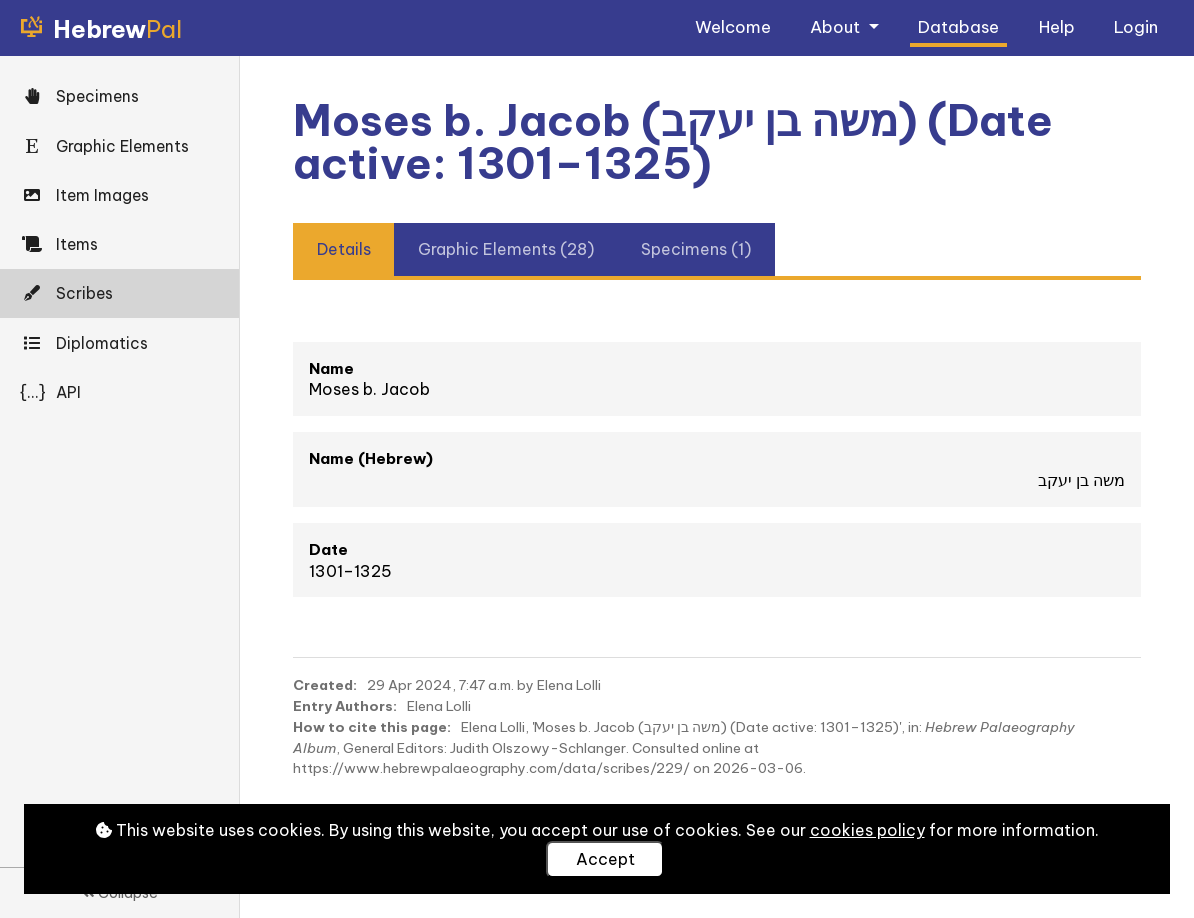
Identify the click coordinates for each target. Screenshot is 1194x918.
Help (1057, 26)
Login (1136, 26)
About (837, 26)
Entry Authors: (345, 706)
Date (328, 549)
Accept (605, 859)
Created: (325, 685)
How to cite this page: (372, 727)
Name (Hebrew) (371, 458)
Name (331, 368)
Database (958, 26)
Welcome (733, 26)
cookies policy (867, 830)
